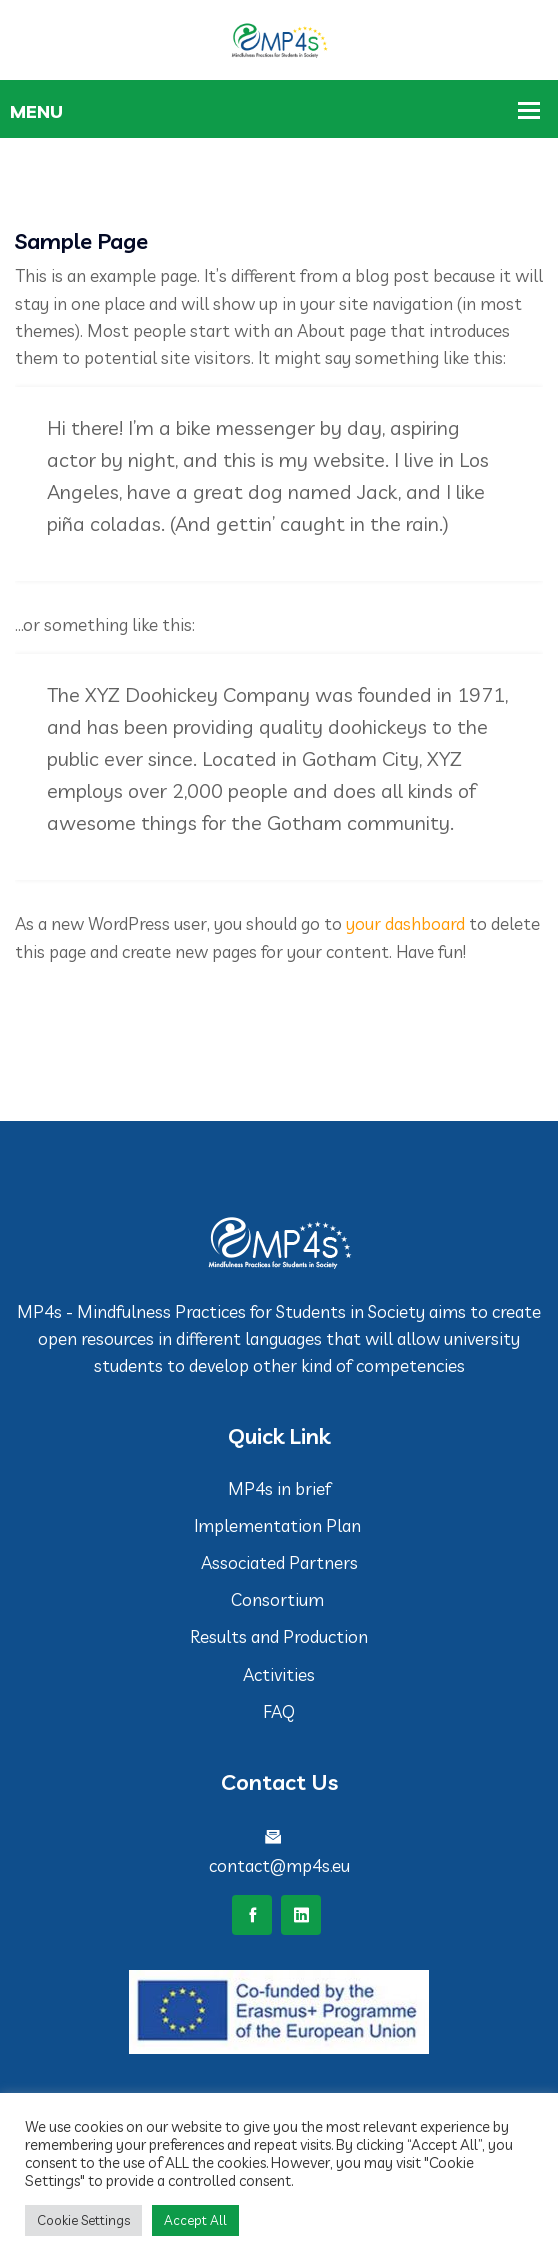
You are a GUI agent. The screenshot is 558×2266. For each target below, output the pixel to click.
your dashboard (405, 923)
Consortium (279, 1599)
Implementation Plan (279, 1525)
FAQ (279, 1711)
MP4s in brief (279, 1488)
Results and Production (279, 1636)
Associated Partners (279, 1562)
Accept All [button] (195, 2220)
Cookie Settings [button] (83, 2220)
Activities (279, 1674)
